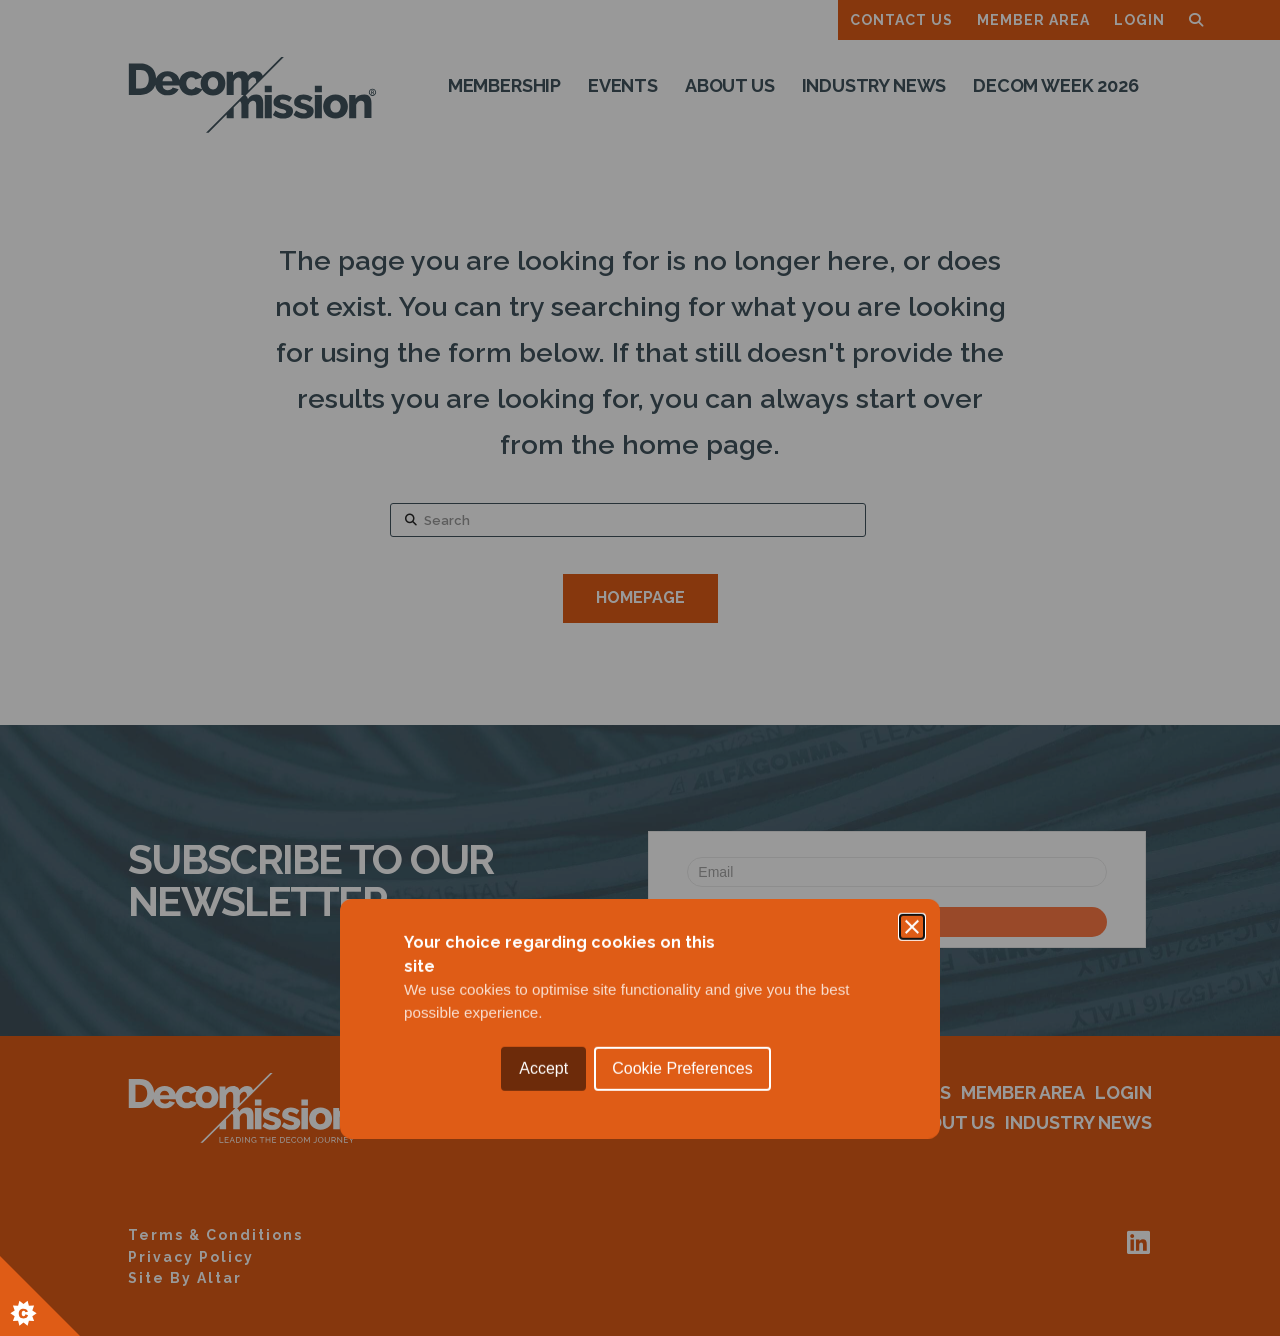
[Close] (912, 576)
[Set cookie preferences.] (40, 1296)
